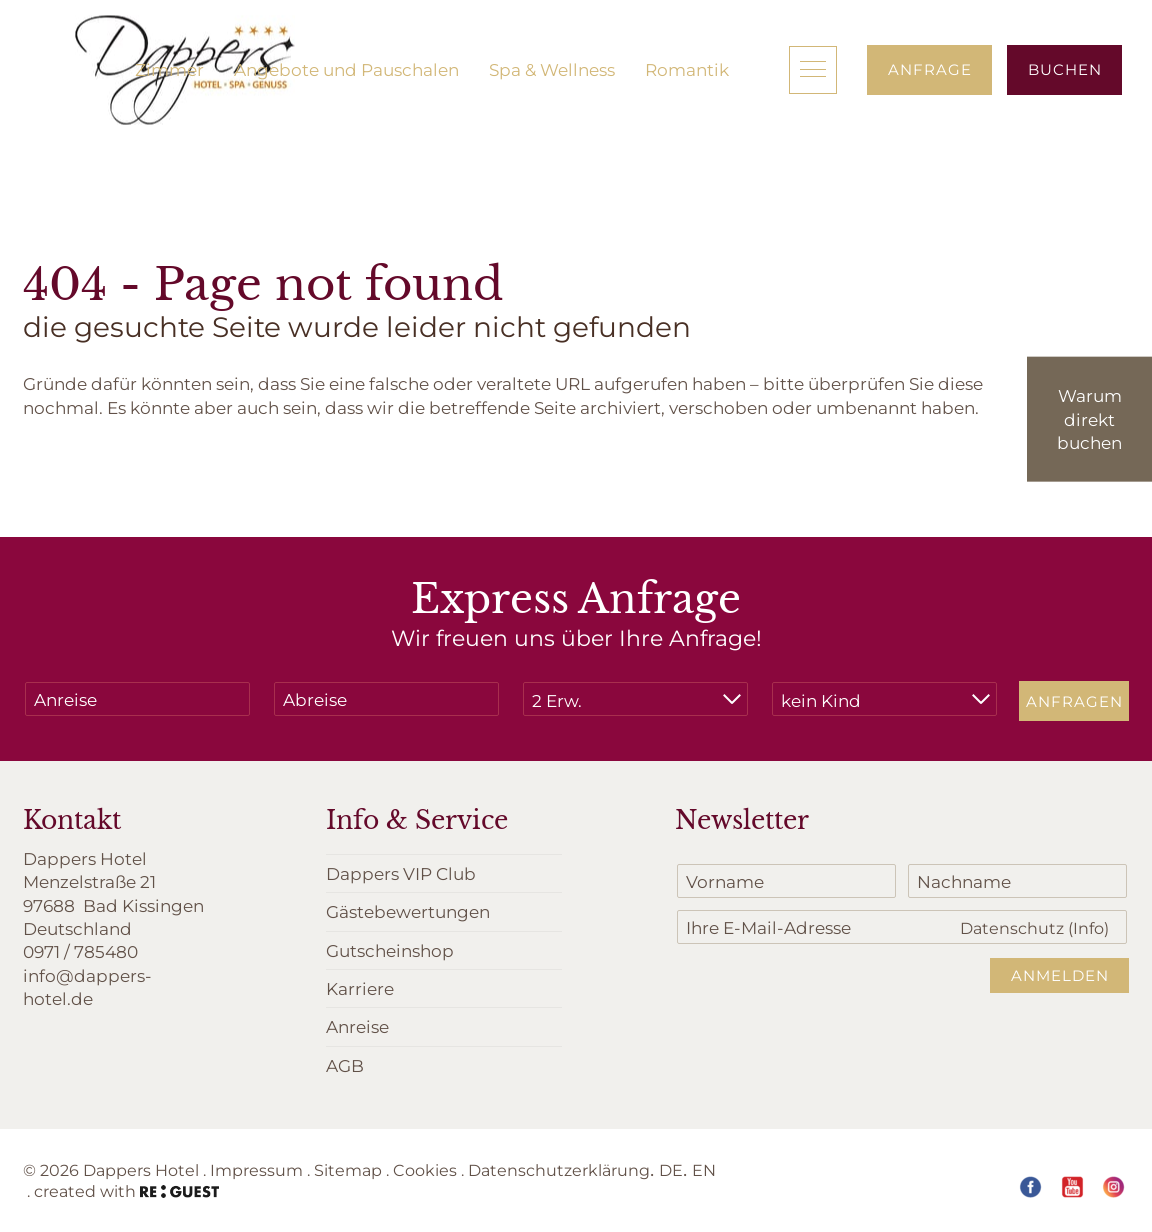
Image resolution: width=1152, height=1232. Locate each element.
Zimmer (169, 69)
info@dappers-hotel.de (87, 986)
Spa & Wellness (552, 69)
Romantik (687, 69)
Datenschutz (1034, 927)
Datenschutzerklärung (559, 1169)
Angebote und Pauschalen (346, 69)
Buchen (1065, 69)
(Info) (1088, 927)
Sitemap (348, 1169)
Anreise (357, 1026)
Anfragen (1074, 701)
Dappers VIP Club (401, 873)
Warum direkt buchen (1089, 418)
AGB (345, 1065)
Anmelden (1060, 975)
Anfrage (930, 69)
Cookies (425, 1169)
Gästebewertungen (408, 911)
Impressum (256, 1169)
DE (671, 1169)
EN (704, 1169)
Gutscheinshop (390, 950)
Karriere (360, 988)
